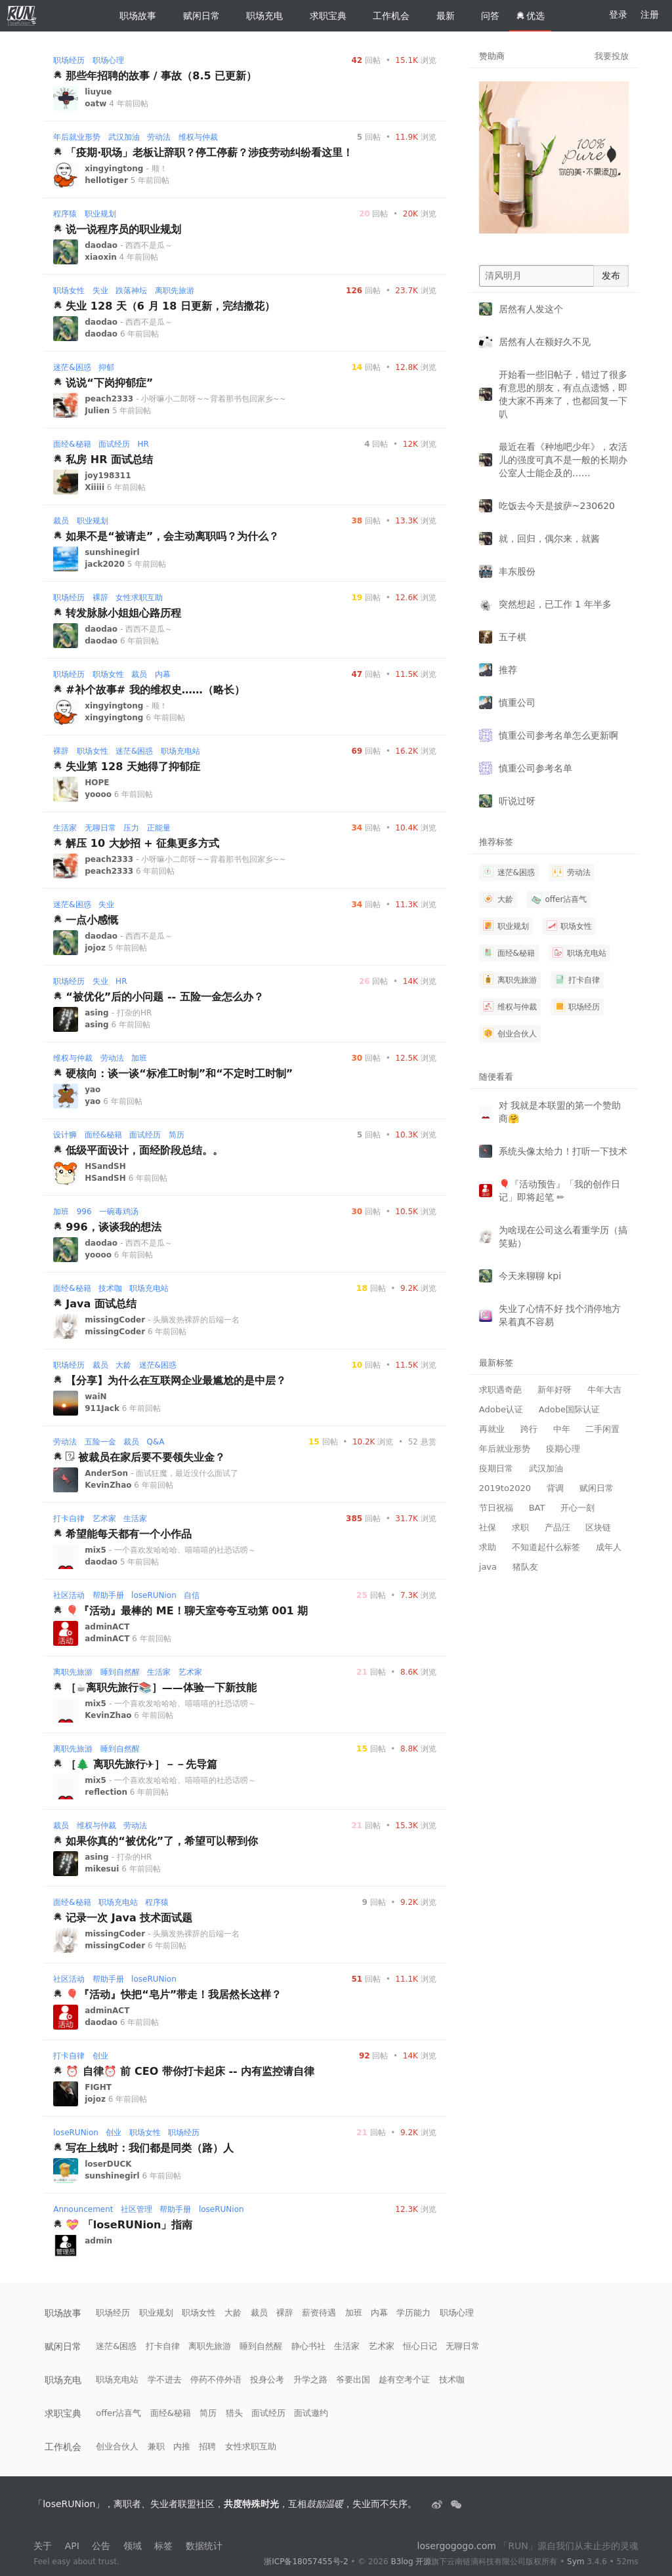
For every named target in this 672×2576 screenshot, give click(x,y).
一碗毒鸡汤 (118, 1211)
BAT (537, 1508)
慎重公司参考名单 (535, 768)
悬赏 (422, 1441)
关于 (42, 2546)
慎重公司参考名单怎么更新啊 (558, 735)
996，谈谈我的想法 (113, 1227)
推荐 (508, 669)
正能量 (159, 827)
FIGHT (98, 2087)
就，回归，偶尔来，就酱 (549, 538)
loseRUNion (154, 1595)
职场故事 (132, 15)
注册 (649, 14)
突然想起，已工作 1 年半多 (555, 604)
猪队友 (525, 1567)
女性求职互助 (139, 597)
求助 (487, 1547)
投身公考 (267, 2379)
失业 (100, 290)
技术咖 (110, 1288)
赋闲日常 (196, 15)
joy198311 (108, 475)
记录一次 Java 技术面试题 (129, 1918)
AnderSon (108, 1473)
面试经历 (114, 444)
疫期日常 (496, 1468)
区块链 (598, 1527)
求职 (520, 1527)
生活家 (65, 827)
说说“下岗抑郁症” (109, 383)
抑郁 (106, 367)
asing (98, 1012)
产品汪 (557, 1527)
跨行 (528, 1429)
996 (84, 1211)
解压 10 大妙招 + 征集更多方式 (142, 843)
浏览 (415, 60)
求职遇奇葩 (500, 1390)
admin (98, 2240)
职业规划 (100, 213)
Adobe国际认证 (569, 1409)
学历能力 (413, 2313)
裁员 (61, 520)
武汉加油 (124, 137)
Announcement (83, 2209)
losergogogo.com (456, 2546)
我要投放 (612, 56)
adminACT (107, 1626)
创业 (100, 2055)
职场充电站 (180, 751)
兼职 (156, 2446)
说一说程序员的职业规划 (123, 229)
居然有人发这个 (531, 309)
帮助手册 (108, 1595)
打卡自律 (69, 1518)
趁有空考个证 (404, 2379)
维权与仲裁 (198, 137)
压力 (131, 827)
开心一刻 (577, 1508)
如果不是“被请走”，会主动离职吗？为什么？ (172, 536)
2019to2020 (505, 1488)
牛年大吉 (604, 1390)
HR (142, 444)
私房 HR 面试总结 (109, 459)
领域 (132, 2546)
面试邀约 (311, 2413)
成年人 (608, 1547)
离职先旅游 (174, 290)
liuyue (98, 91)
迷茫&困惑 (72, 367)
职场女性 (69, 290)
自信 (192, 1595)
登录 (618, 14)
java (488, 1567)
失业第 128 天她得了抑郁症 (133, 766)
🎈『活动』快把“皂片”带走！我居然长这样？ (174, 1994)
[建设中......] (456, 2504)
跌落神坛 (131, 290)
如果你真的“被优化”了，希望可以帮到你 (162, 1841)
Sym (575, 2561)
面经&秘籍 (72, 444)
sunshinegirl (112, 552)
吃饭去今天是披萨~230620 (557, 506)
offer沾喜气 (559, 898)
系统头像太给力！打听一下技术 (563, 1151)
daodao (102, 245)
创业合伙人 (510, 1033)
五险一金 (100, 1441)
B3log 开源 (410, 2561)
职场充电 (259, 15)
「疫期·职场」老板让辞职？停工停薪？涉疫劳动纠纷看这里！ (209, 152)
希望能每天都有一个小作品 (129, 1534)
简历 (176, 1134)
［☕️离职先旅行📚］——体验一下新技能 (161, 1687)
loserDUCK (108, 2164)
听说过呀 (517, 801)
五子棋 (512, 637)
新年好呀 (554, 1390)
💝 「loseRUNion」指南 (129, 2224)
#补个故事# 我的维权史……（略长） (155, 690)
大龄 (123, 1365)
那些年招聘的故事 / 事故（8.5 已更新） (161, 76)
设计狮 (65, 1134)
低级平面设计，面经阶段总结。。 (144, 1150)
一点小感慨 (92, 920)
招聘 (207, 2446)
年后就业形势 (76, 137)
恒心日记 (420, 2346)
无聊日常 (100, 827)
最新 (440, 15)
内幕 (163, 674)
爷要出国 (353, 2379)
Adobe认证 (501, 1409)
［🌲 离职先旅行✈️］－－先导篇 (141, 1764)
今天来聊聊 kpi (530, 1276)
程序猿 (65, 213)
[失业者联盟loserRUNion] (438, 2504)
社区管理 (136, 2209)
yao (92, 1089)
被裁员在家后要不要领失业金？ (151, 1457)
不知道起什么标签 (546, 1547)
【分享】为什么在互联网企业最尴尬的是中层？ (176, 1380)
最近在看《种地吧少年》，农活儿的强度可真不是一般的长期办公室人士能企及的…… (563, 459)
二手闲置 (602, 1429)
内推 (181, 2446)
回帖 (366, 60)
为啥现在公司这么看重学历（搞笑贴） (563, 1236)
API (72, 2546)
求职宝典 (322, 15)
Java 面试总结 (101, 1304)
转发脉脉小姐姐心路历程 (123, 613)
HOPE (97, 782)
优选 (530, 15)
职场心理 (108, 60)
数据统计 (204, 2546)
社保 (487, 1527)
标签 (163, 2546)
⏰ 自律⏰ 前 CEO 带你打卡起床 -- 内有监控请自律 (190, 2071)
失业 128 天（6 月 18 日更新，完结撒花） (170, 306)
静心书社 (308, 2346)
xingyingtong (115, 168)
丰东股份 (517, 571)
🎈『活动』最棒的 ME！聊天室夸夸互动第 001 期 (187, 1611)
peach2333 (110, 398)
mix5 (97, 1550)
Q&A (156, 1441)
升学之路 (310, 2379)
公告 (101, 2546)
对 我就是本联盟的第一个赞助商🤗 (560, 1112)
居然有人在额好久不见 (545, 342)
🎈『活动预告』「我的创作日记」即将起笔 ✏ (559, 1190)
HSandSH (105, 1166)
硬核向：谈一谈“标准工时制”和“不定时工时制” (179, 1073)
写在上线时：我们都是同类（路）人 (150, 2148)
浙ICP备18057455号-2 (306, 2561)
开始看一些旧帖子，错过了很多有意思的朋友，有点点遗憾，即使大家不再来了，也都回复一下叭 (563, 394)
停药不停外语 (216, 2379)
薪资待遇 (319, 2313)
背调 (555, 1488)
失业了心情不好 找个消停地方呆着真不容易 (560, 1315)
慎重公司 (517, 702)
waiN (95, 1396)
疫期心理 (563, 1449)
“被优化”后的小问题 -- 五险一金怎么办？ (164, 997)
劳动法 (159, 137)
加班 (139, 1058)
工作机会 (386, 15)
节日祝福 (496, 1508)
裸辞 (100, 597)
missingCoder (116, 1319)
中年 (561, 1429)
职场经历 (69, 60)
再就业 (492, 1429)
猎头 (234, 2413)
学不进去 (165, 2379)
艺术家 (104, 1518)
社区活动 (69, 1595)
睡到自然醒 (120, 1672)
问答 (485, 15)
